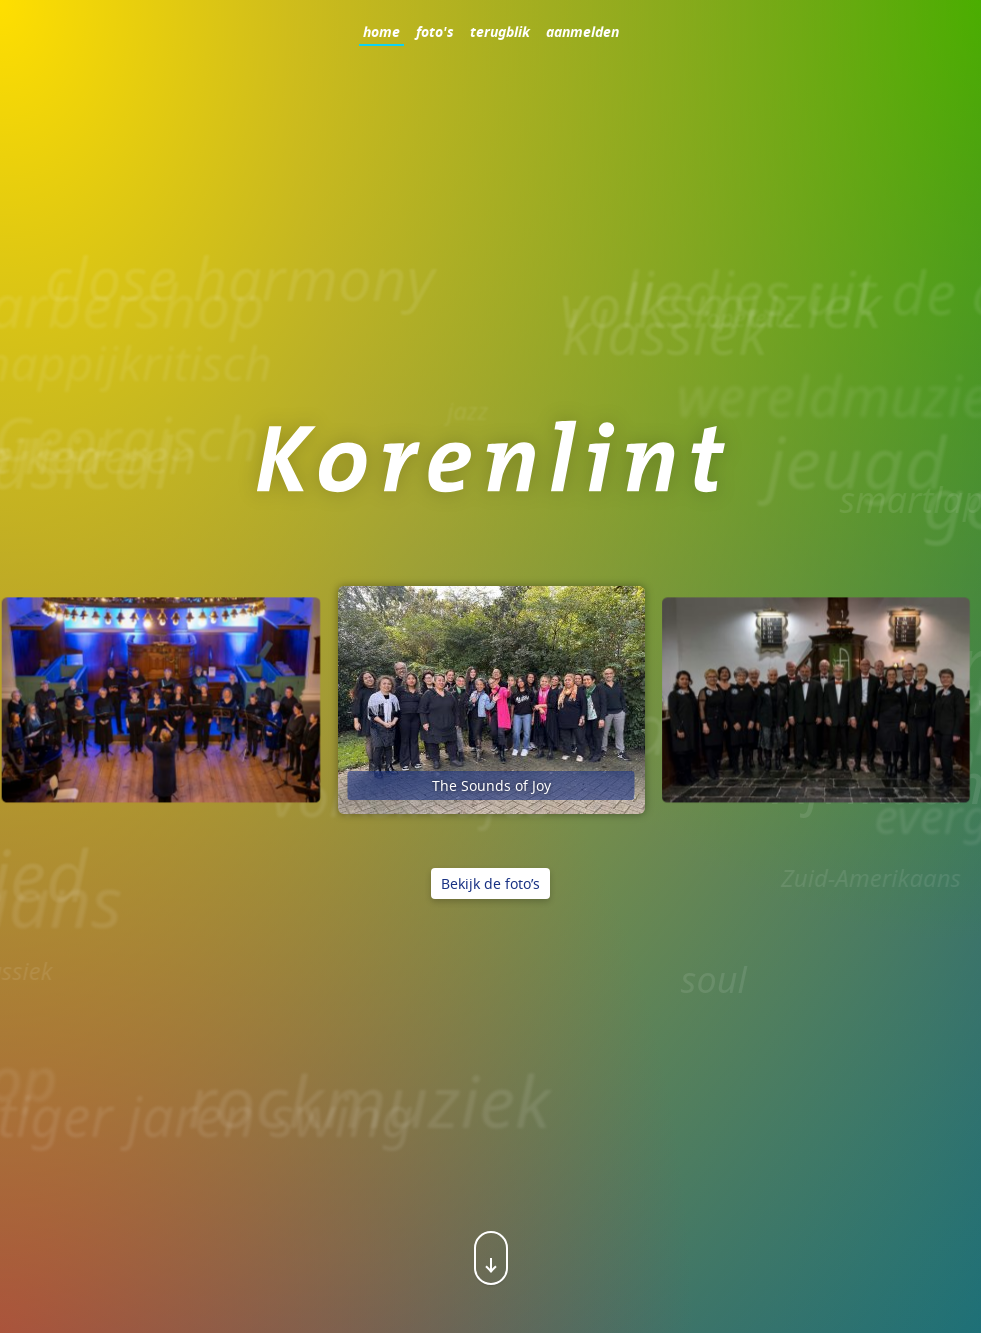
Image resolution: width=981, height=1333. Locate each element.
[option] (491, 700)
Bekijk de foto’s (490, 883)
